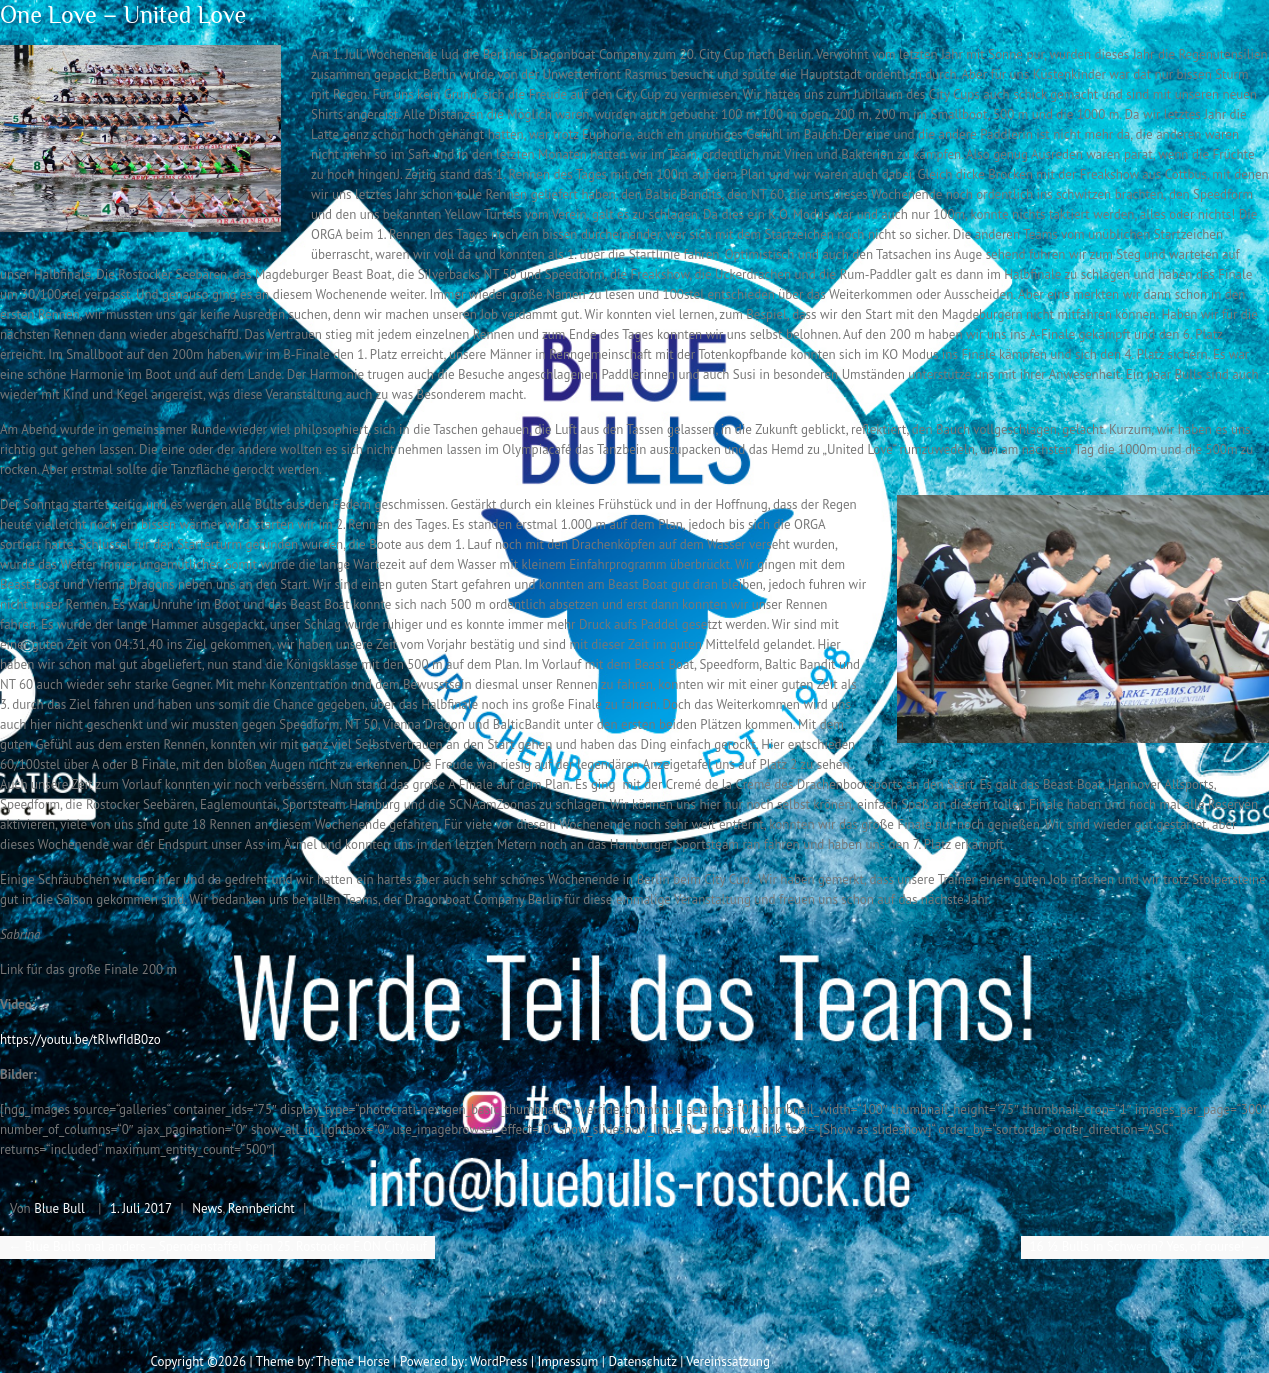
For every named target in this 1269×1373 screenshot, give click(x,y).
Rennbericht (261, 1208)
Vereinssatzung (728, 1361)
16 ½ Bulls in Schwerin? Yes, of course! (1145, 1246)
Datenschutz (642, 1361)
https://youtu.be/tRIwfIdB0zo (80, 1039)
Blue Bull (59, 1208)
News (207, 1208)
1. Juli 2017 (141, 1208)
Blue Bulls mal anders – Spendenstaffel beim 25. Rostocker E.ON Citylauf (217, 1246)
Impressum (567, 1361)
